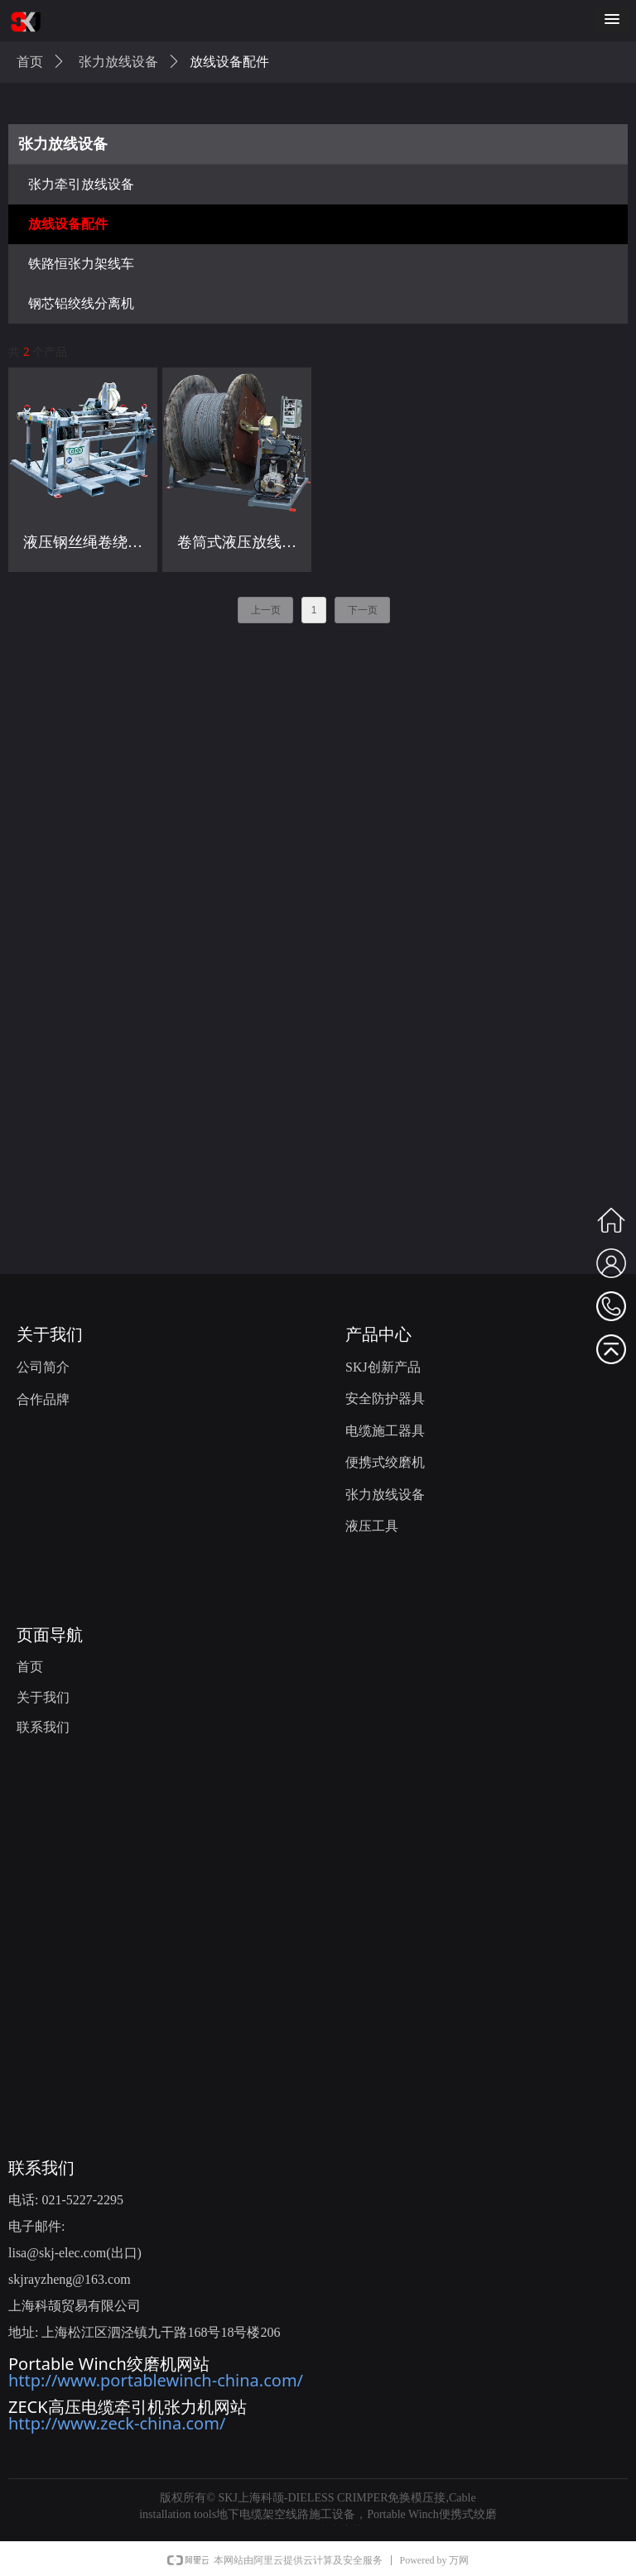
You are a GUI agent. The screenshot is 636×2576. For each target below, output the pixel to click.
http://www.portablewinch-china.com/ (155, 2380)
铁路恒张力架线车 (81, 264)
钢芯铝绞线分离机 (81, 303)
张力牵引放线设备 (81, 184)
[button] (612, 20)
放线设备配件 (68, 224)
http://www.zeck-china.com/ (116, 2423)
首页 (30, 62)
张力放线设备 (63, 144)
